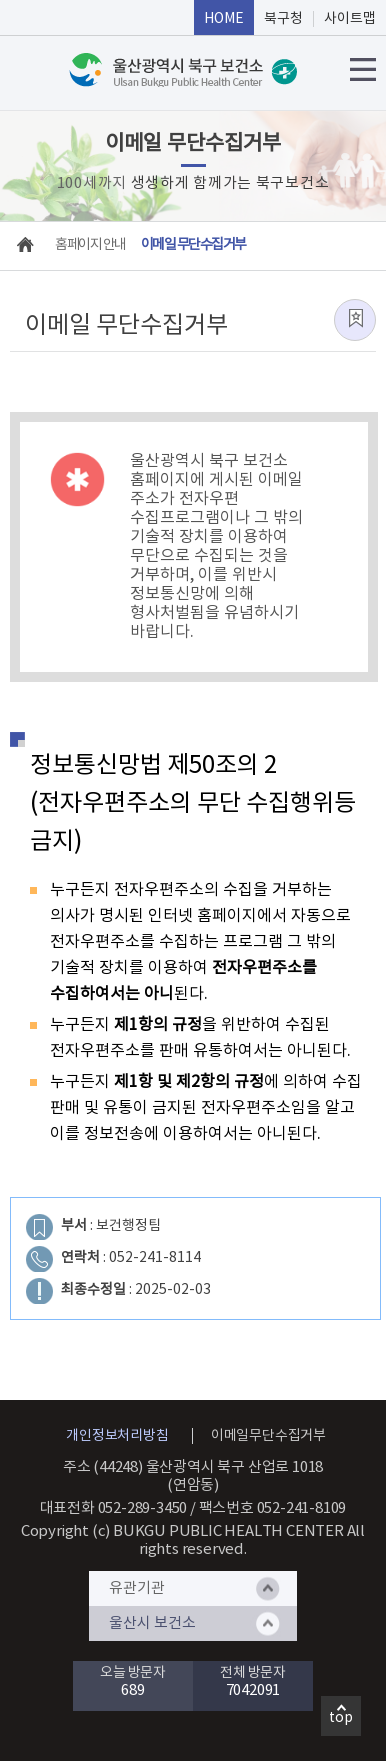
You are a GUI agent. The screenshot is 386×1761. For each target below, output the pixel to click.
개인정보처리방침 (117, 1436)
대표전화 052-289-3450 (114, 1508)
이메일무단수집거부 (268, 1436)
